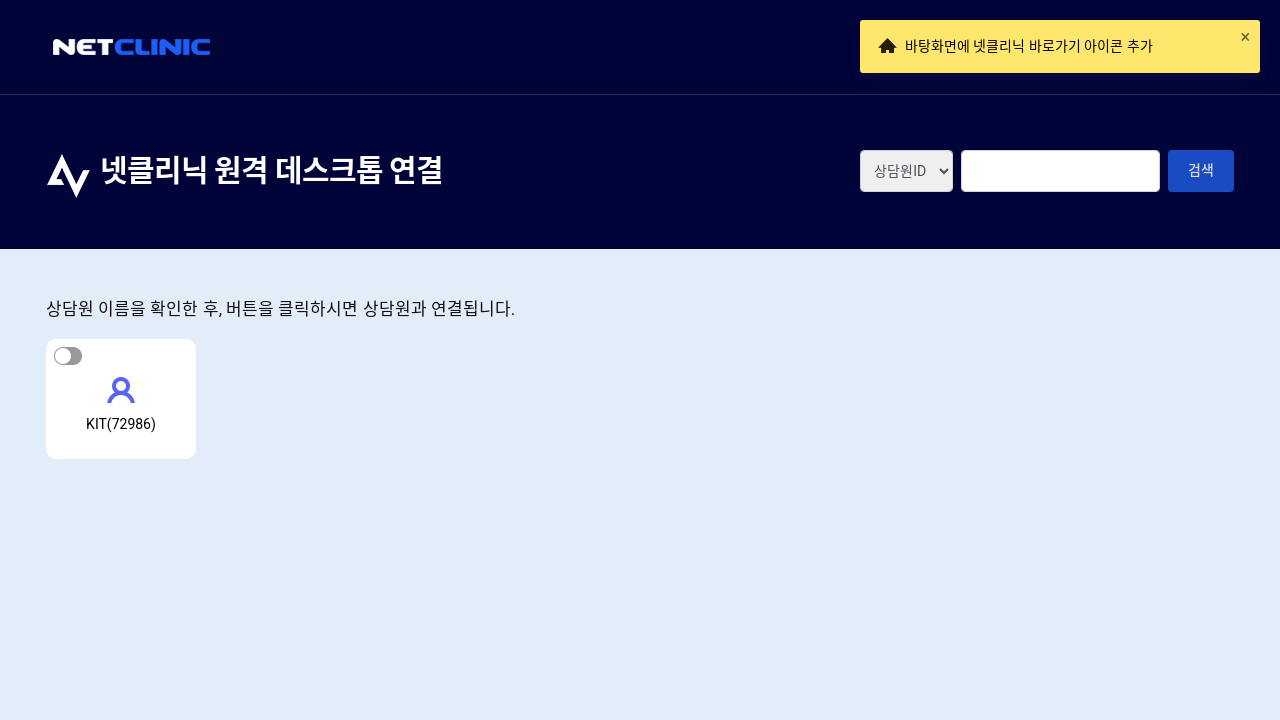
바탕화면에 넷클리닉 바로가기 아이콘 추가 (1029, 46)
